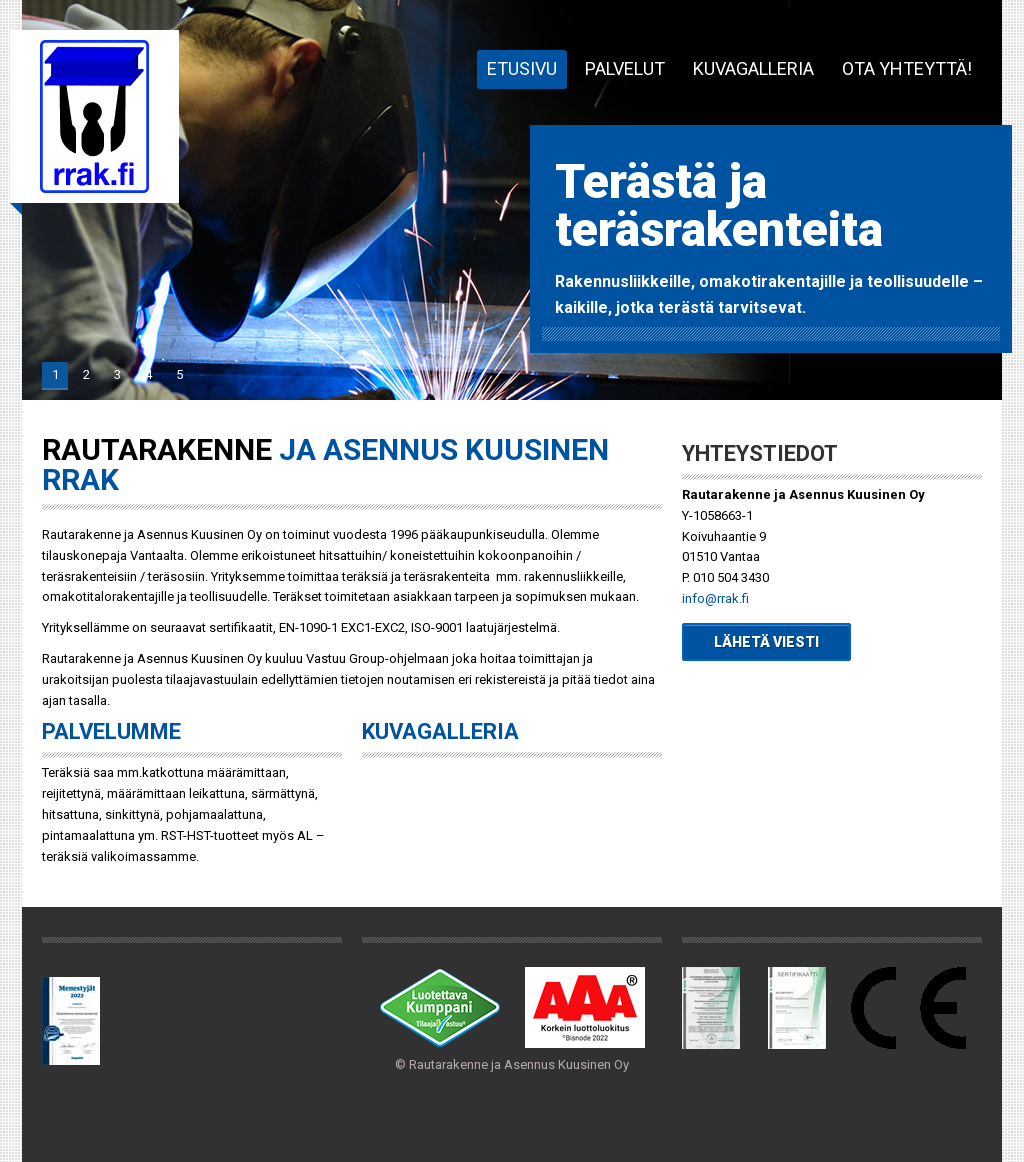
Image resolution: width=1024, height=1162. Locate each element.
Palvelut (625, 68)
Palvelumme (111, 731)
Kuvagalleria (753, 68)
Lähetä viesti (766, 642)
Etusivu (522, 68)
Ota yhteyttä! (907, 68)
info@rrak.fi (715, 598)
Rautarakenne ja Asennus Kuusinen (94, 116)
